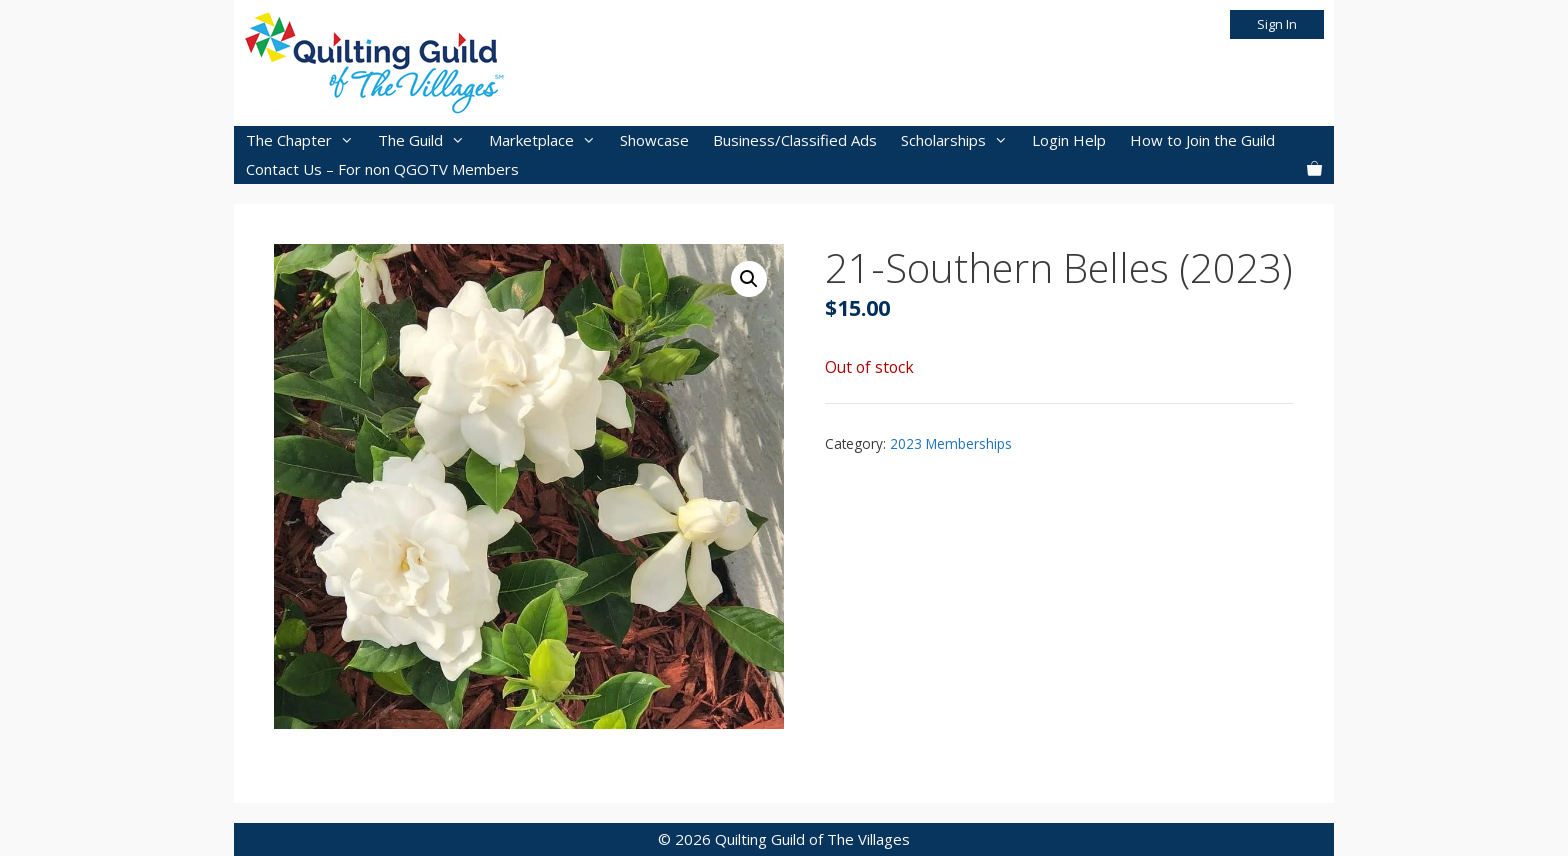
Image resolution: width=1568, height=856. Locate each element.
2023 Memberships (951, 443)
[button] (749, 279)
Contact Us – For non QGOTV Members (382, 169)
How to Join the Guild (1202, 140)
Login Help (1069, 140)
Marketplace (548, 140)
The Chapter (306, 140)
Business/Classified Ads (795, 140)
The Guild (427, 140)
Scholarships (960, 140)
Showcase (654, 140)
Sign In (1277, 24)
